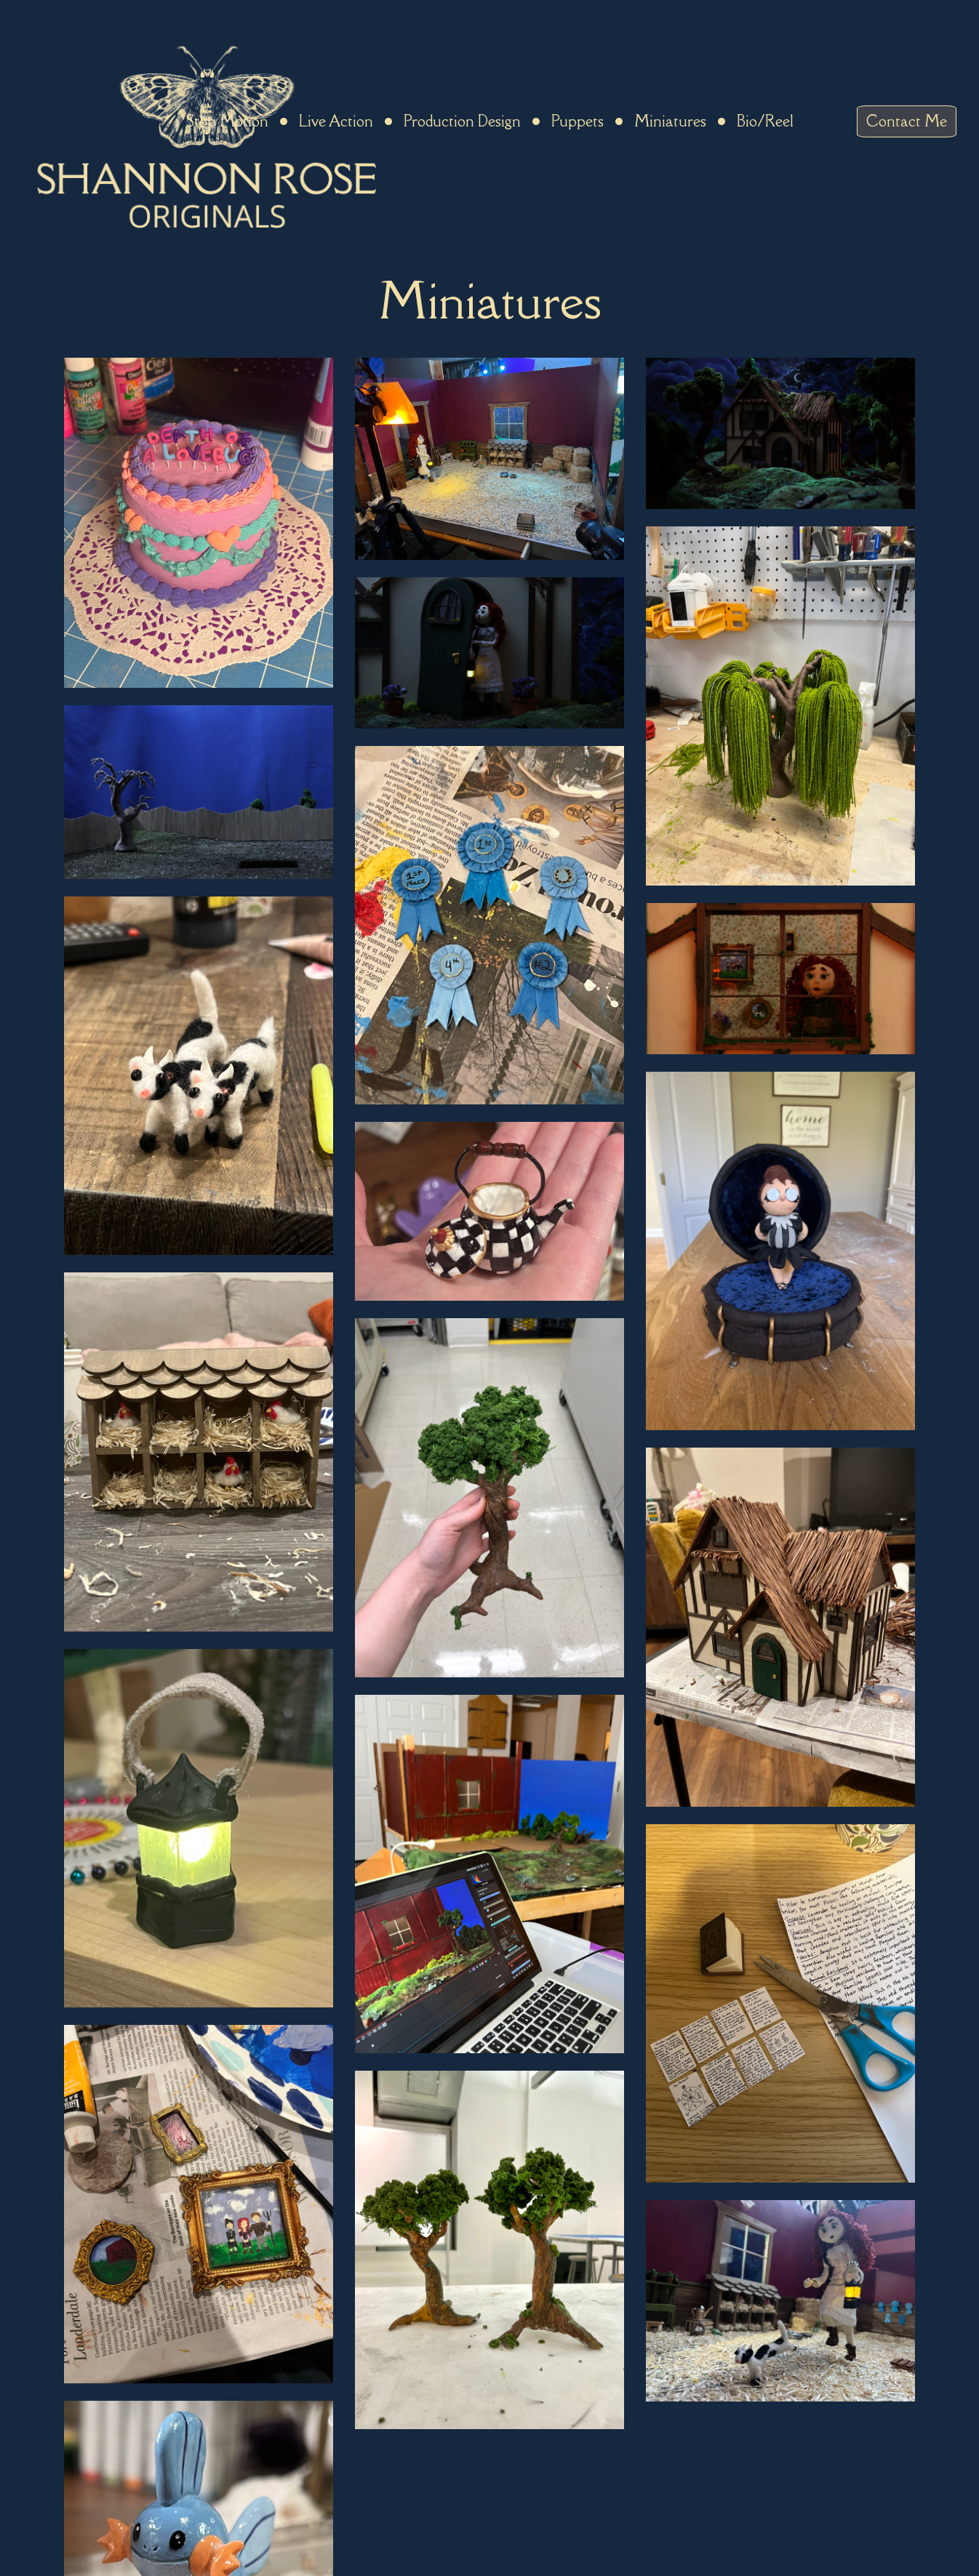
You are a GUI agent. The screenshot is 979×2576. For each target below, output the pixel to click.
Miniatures (670, 121)
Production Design (462, 121)
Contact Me (906, 121)
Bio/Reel (765, 121)
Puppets (577, 121)
